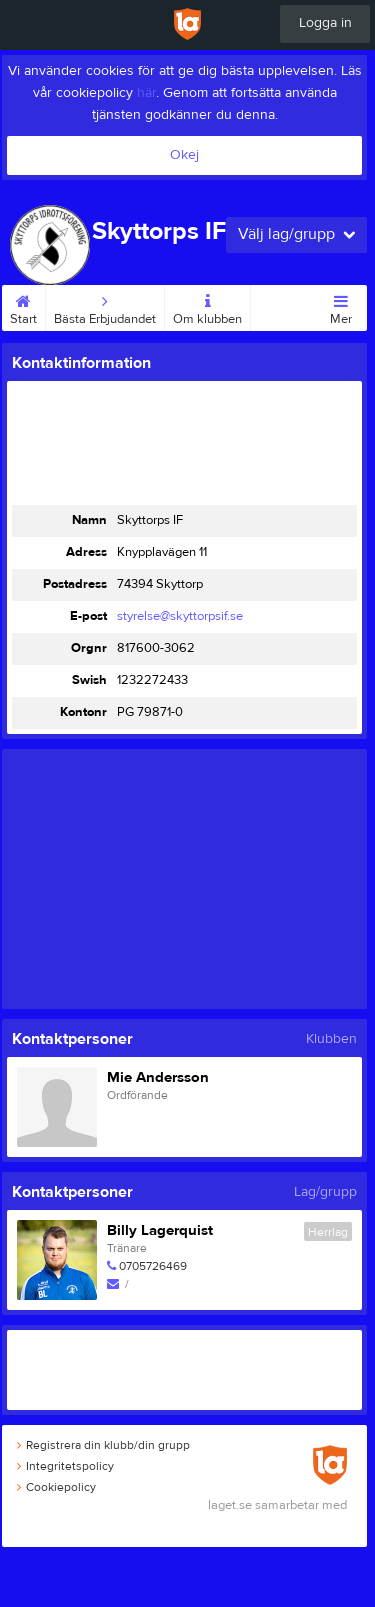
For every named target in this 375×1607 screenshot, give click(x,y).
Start (23, 306)
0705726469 (153, 1266)
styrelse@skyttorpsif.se (180, 616)
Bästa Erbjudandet (105, 306)
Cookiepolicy (56, 1487)
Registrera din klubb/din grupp (103, 1445)
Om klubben (207, 306)
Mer (341, 306)
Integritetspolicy (65, 1466)
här (146, 93)
